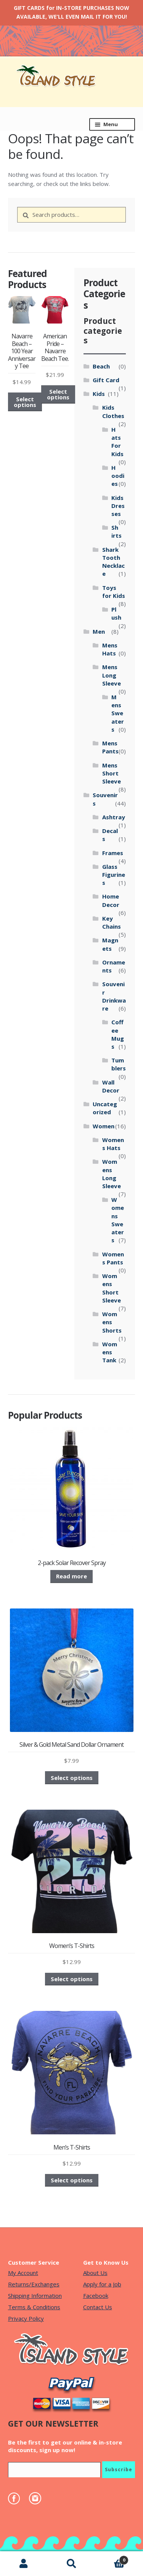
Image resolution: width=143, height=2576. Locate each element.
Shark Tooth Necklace (113, 562)
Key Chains (111, 922)
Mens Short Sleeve (111, 773)
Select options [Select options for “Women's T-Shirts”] (72, 1979)
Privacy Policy (26, 2318)
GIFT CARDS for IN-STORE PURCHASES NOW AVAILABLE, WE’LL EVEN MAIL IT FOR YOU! (71, 12)
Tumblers (118, 1064)
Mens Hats (109, 649)
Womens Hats (113, 1144)
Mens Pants (110, 747)
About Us (95, 2272)
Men (99, 631)
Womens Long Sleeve (111, 1174)
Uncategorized (105, 1108)
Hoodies (117, 475)
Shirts (116, 531)
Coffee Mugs (117, 1034)
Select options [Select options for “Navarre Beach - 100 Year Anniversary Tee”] (25, 402)
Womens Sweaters (117, 1220)
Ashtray (113, 817)
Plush (116, 613)
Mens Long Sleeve (111, 675)
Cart (112, 2558)
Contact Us (97, 2307)
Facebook (95, 2295)
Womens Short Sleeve (111, 1288)
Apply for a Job (102, 2284)
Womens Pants (113, 1258)
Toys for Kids (113, 591)
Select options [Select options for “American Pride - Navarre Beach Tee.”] (58, 394)
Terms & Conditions (34, 2307)
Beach (101, 366)
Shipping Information (35, 2295)
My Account (23, 2272)
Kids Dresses (118, 505)
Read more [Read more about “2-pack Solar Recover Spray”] (71, 1576)
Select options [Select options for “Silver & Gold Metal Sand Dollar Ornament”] (72, 1777)
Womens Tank (109, 1352)
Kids (99, 393)
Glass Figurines (113, 874)
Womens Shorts (112, 1322)
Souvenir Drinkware (114, 996)
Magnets (110, 944)
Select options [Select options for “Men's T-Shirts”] (72, 2180)
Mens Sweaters (117, 713)
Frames (112, 853)
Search (71, 2564)
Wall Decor (110, 1086)
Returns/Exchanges (33, 2284)
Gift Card (106, 380)
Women (103, 1126)
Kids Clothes (113, 411)
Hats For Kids (117, 442)
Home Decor (110, 900)
